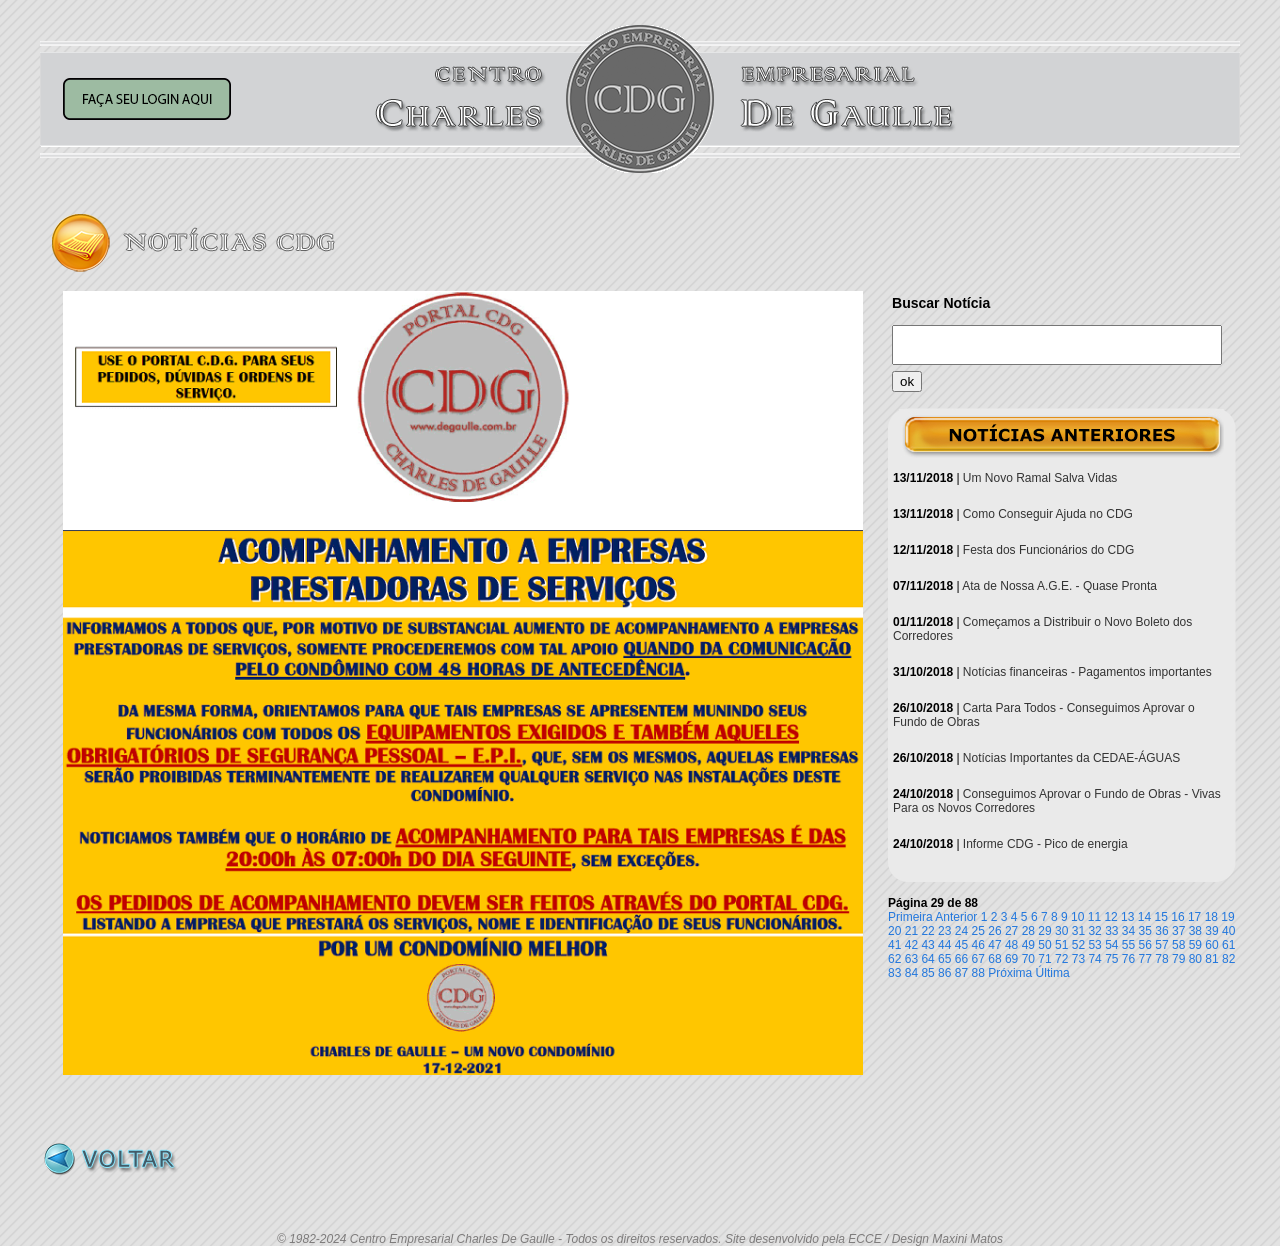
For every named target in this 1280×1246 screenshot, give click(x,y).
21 (911, 931)
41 (894, 945)
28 (1028, 931)
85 (927, 973)
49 (1028, 945)
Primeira (910, 917)
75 (1111, 959)
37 (1178, 931)
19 (1227, 917)
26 (994, 931)
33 (1111, 931)
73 (1078, 959)
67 (978, 959)
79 (1178, 959)
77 (1145, 959)
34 (1128, 931)
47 (994, 945)
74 (1094, 959)
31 (1078, 931)
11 (1094, 917)
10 (1077, 917)
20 (894, 931)
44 (944, 945)
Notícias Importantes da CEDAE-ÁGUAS (1071, 758)
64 (927, 959)
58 (1178, 945)
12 (1110, 917)
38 (1195, 931)
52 (1078, 945)
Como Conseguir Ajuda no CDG (1048, 514)
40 (1228, 931)
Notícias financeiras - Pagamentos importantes (1087, 672)
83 (894, 973)
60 (1211, 945)
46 (978, 945)
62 (894, 959)
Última (1053, 973)
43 (927, 945)
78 (1161, 959)
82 (1228, 959)
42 (911, 945)
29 (1044, 931)
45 (961, 945)
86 (944, 973)
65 (944, 959)
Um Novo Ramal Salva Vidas (1040, 478)
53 (1094, 945)
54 (1111, 945)
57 (1161, 945)
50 (1044, 945)
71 (1044, 959)
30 (1061, 931)
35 (1145, 931)
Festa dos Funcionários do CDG (1048, 550)
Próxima (1010, 973)
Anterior (956, 917)
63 (911, 959)
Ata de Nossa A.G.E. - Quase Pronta (1059, 586)
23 (944, 931)
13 (1127, 917)
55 (1128, 945)
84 (911, 973)
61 (1228, 945)
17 (1194, 917)
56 (1145, 945)
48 (1011, 945)
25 (978, 931)
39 (1211, 931)
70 (1028, 959)
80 (1195, 959)
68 (994, 959)
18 (1211, 917)
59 (1195, 945)
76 (1128, 959)
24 (961, 931)
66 (961, 959)
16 (1177, 917)
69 (1011, 959)
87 (961, 973)
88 (978, 973)
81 (1211, 959)
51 (1061, 945)
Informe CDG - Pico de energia (1045, 844)
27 (1011, 931)
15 (1161, 917)
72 (1061, 959)
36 (1161, 931)
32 (1094, 931)
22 (927, 931)
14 (1144, 917)
